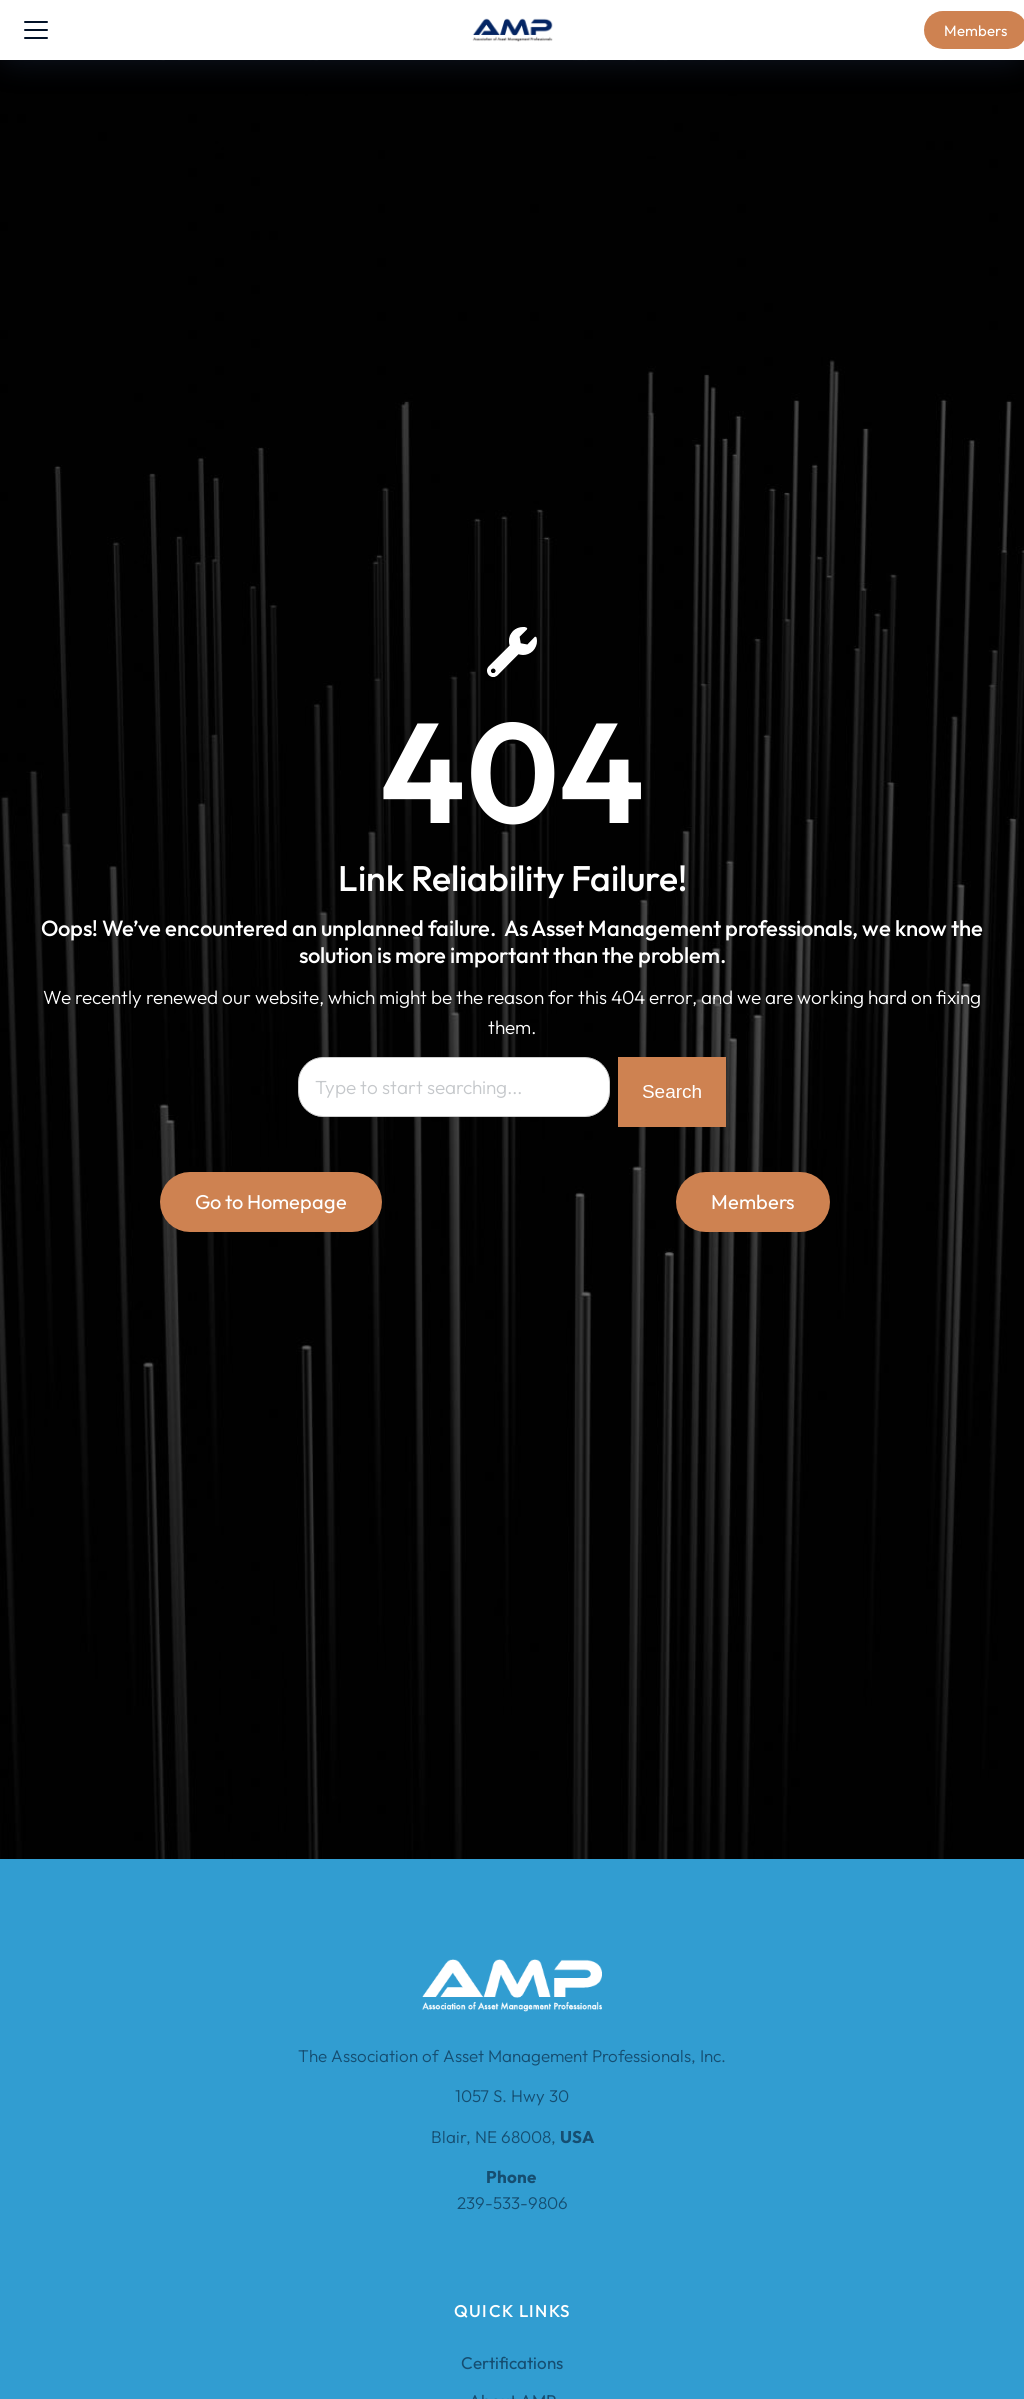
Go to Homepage (271, 1203)
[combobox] (454, 1089)
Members (753, 1203)
